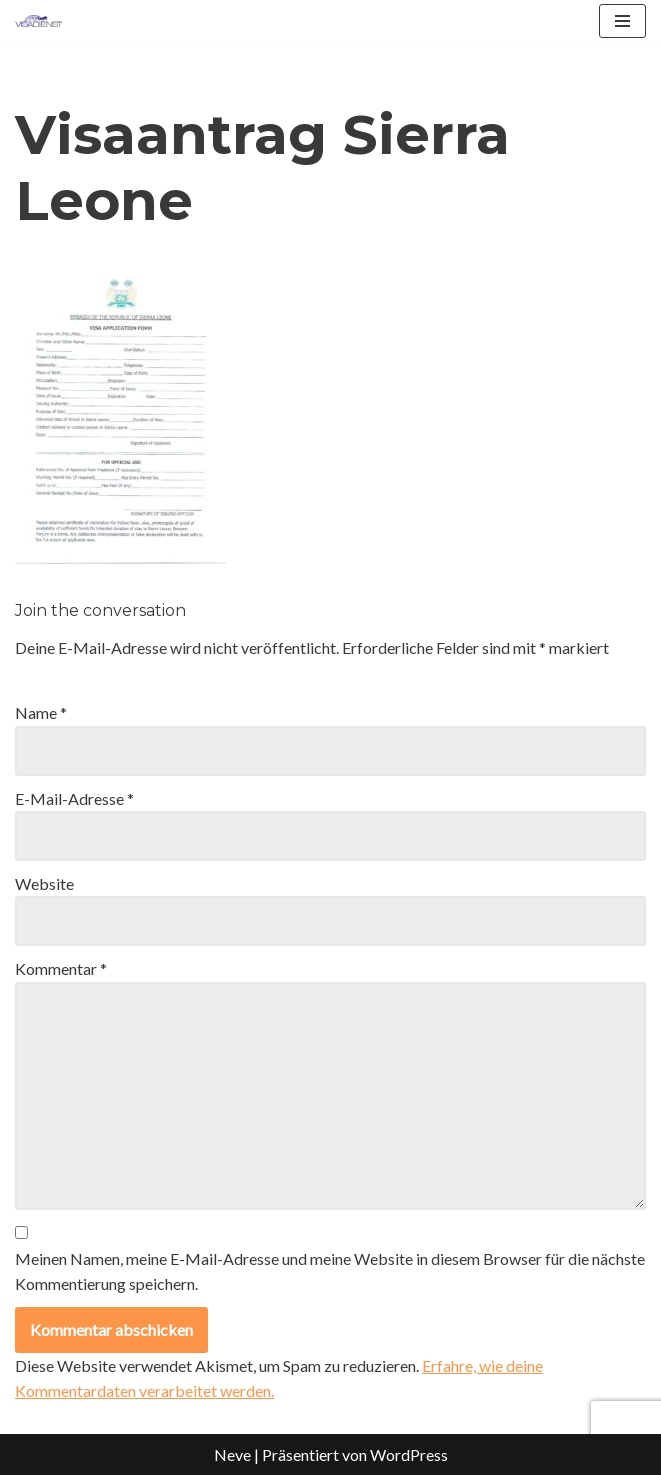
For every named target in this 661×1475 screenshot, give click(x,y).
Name (41, 712)
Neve (232, 1454)
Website (44, 883)
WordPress (409, 1454)
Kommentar (61, 968)
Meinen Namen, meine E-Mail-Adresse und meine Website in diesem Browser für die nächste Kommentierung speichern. (330, 1271)
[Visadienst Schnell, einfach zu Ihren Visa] (39, 21)
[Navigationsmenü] (622, 21)
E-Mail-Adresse (74, 798)
